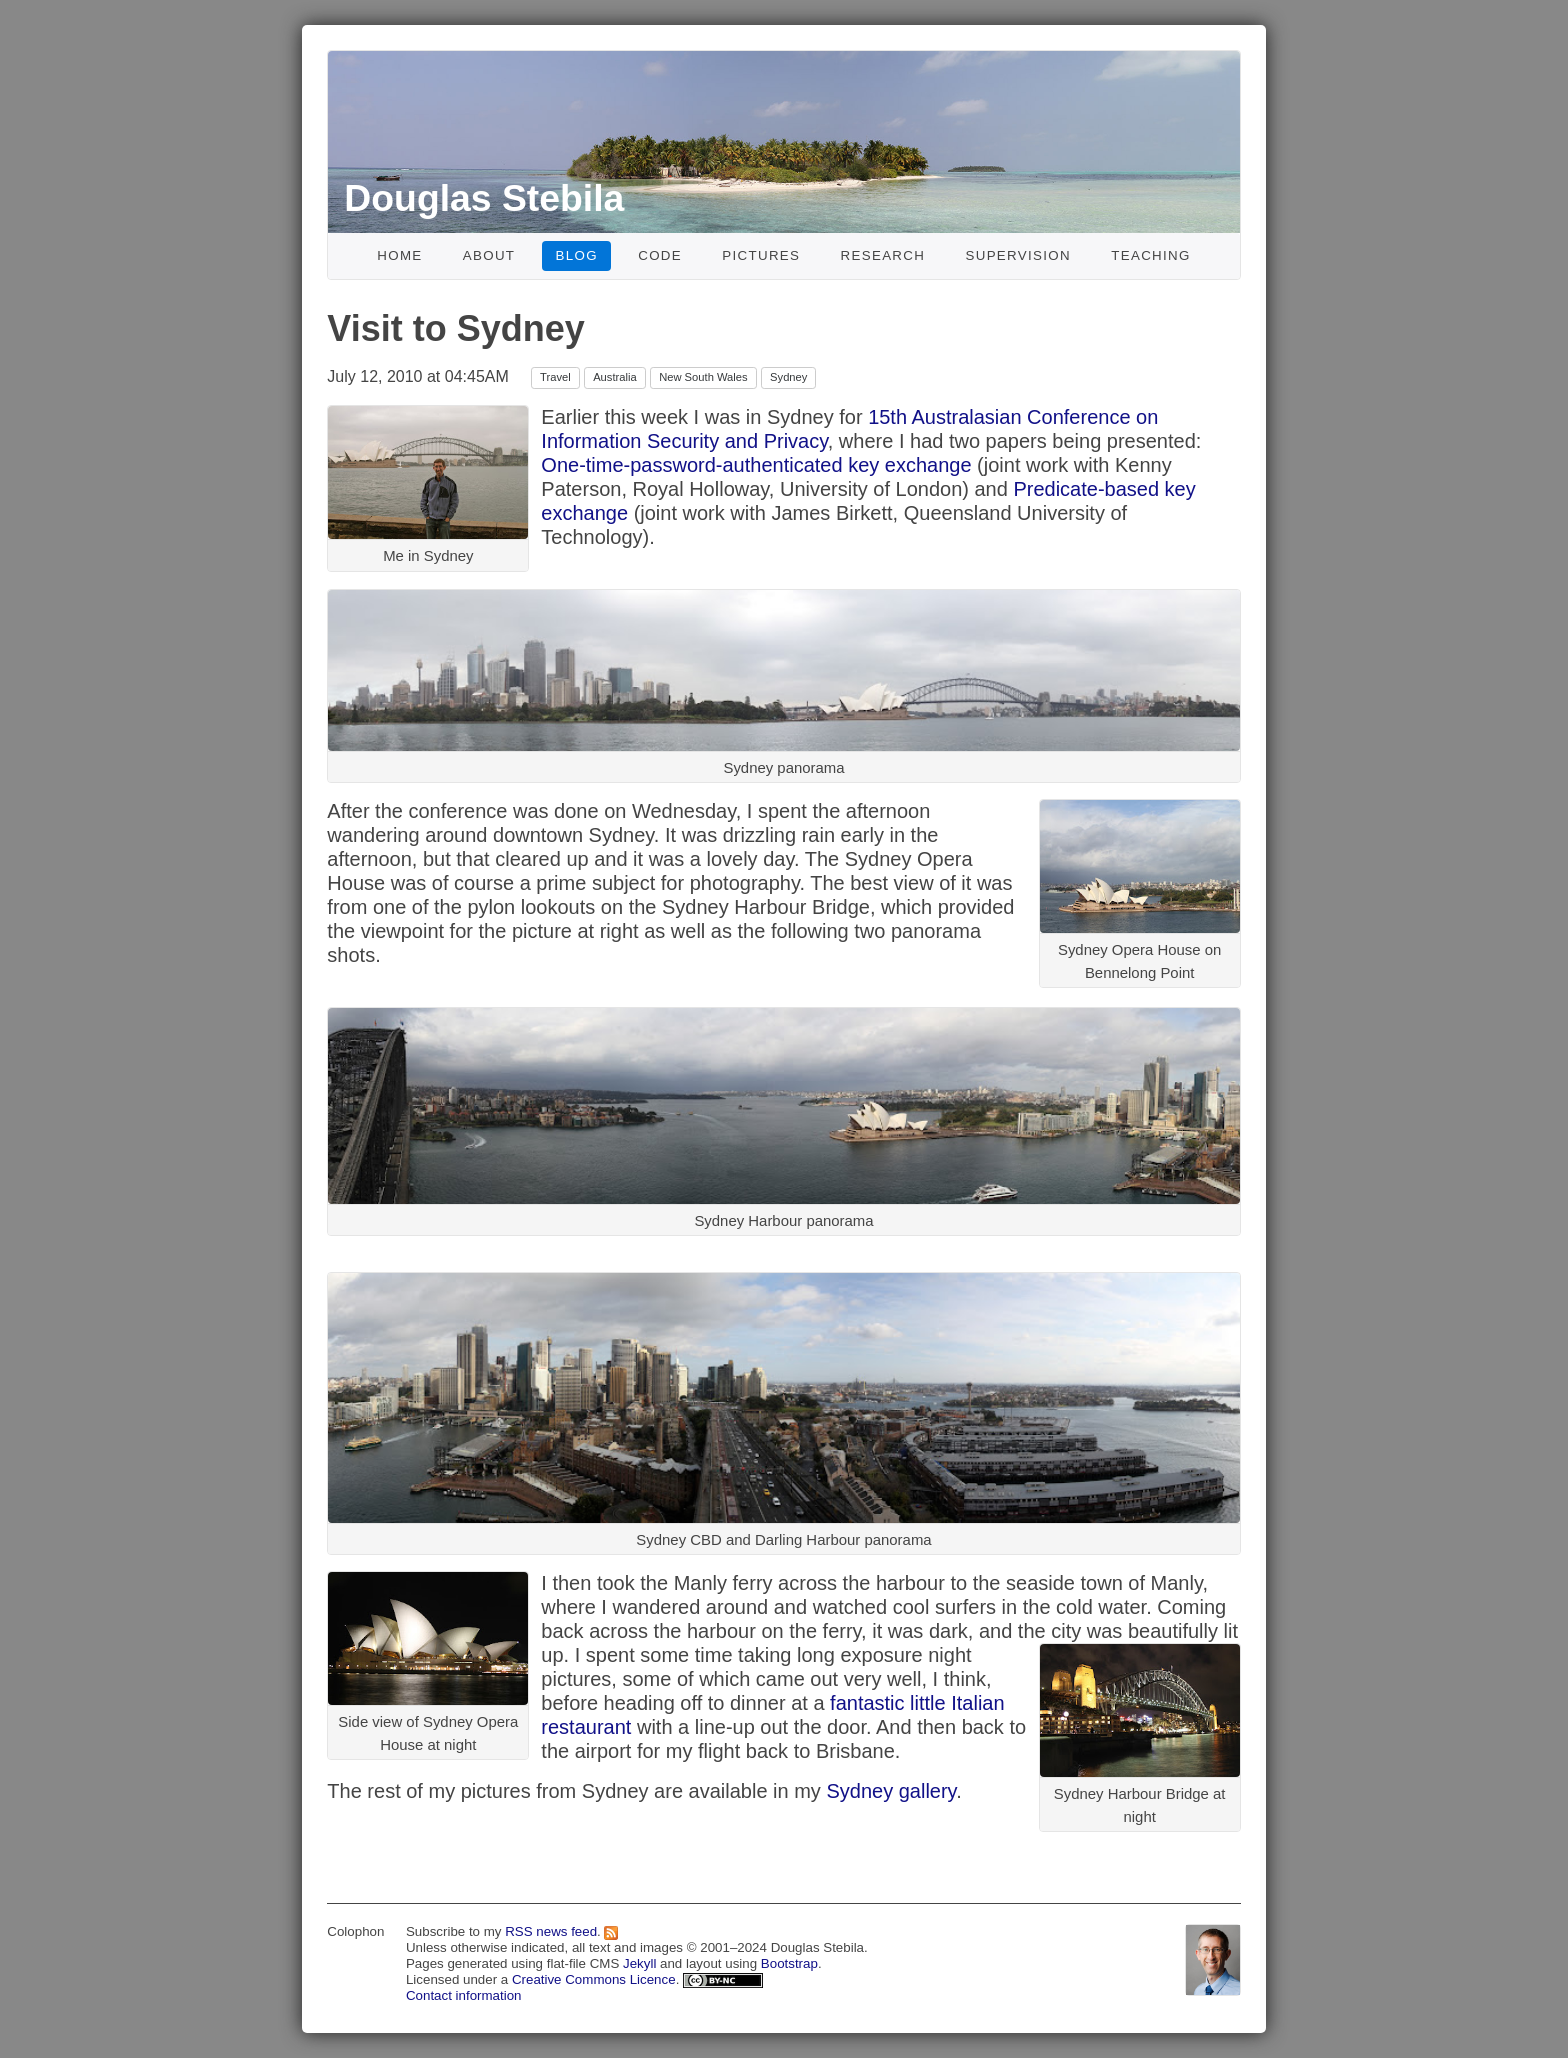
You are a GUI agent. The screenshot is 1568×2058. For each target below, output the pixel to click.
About (489, 255)
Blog (577, 255)
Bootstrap (789, 1963)
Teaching (1151, 255)
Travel (555, 377)
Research (883, 255)
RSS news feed (551, 1931)
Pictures (761, 255)
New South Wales (703, 377)
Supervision (1018, 255)
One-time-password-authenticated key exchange (756, 465)
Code (660, 255)
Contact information (464, 1995)
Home (399, 255)
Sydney (788, 377)
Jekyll (639, 1963)
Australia (615, 377)
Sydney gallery (891, 1791)
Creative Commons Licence (594, 1979)
